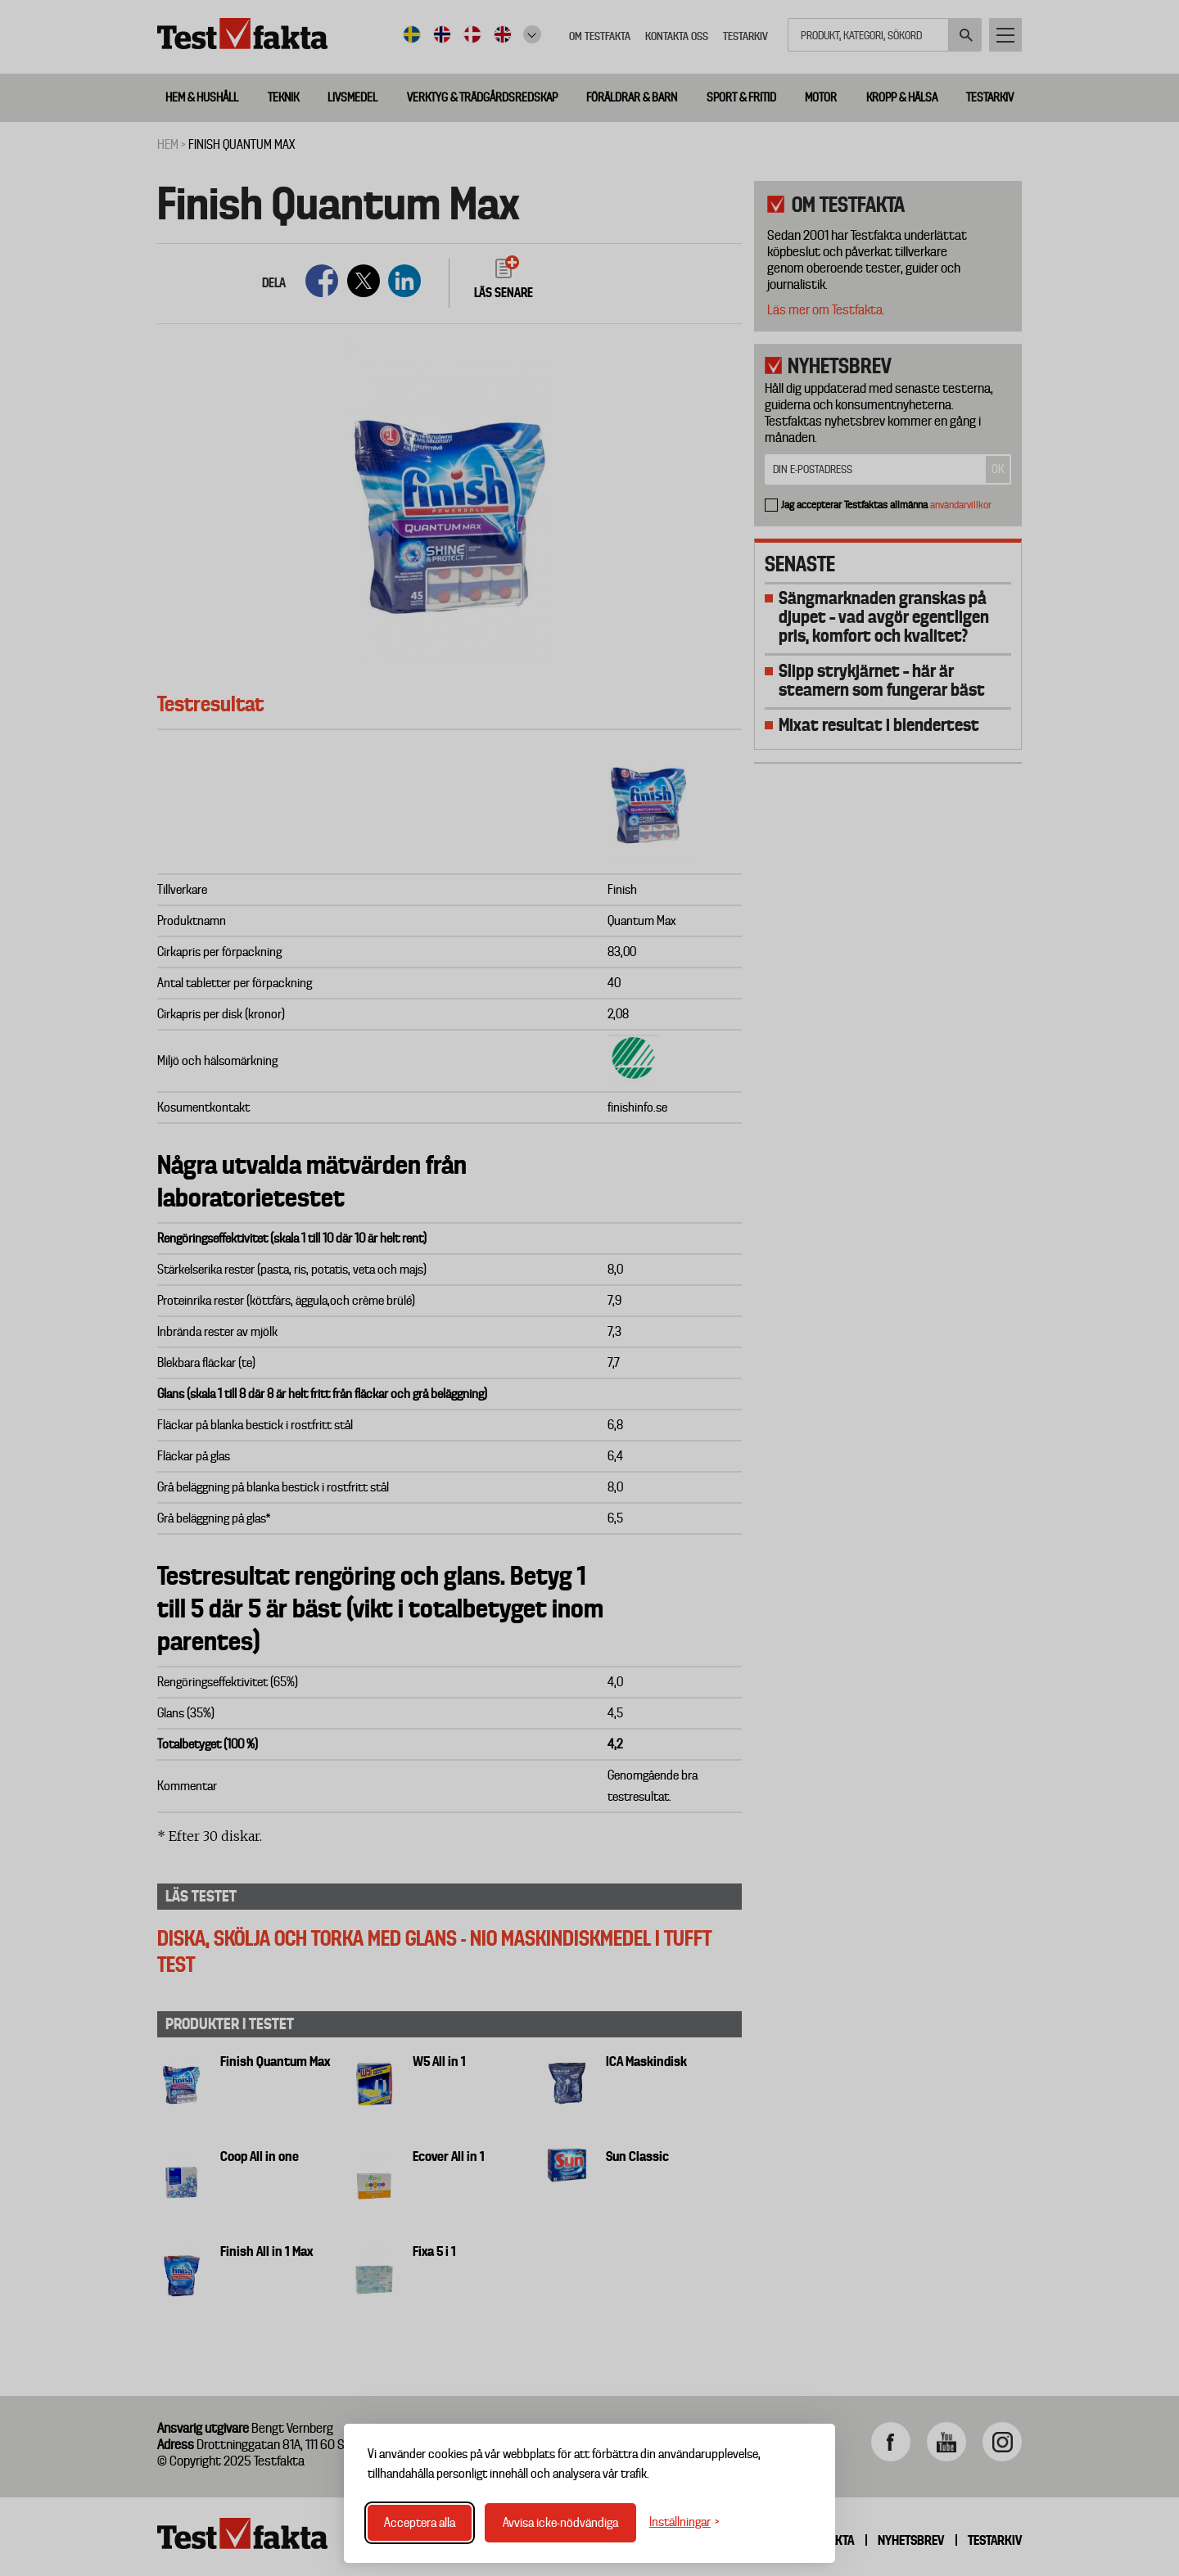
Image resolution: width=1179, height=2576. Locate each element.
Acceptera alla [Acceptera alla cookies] (419, 2522)
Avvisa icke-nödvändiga (560, 2522)
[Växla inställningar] (684, 2522)
